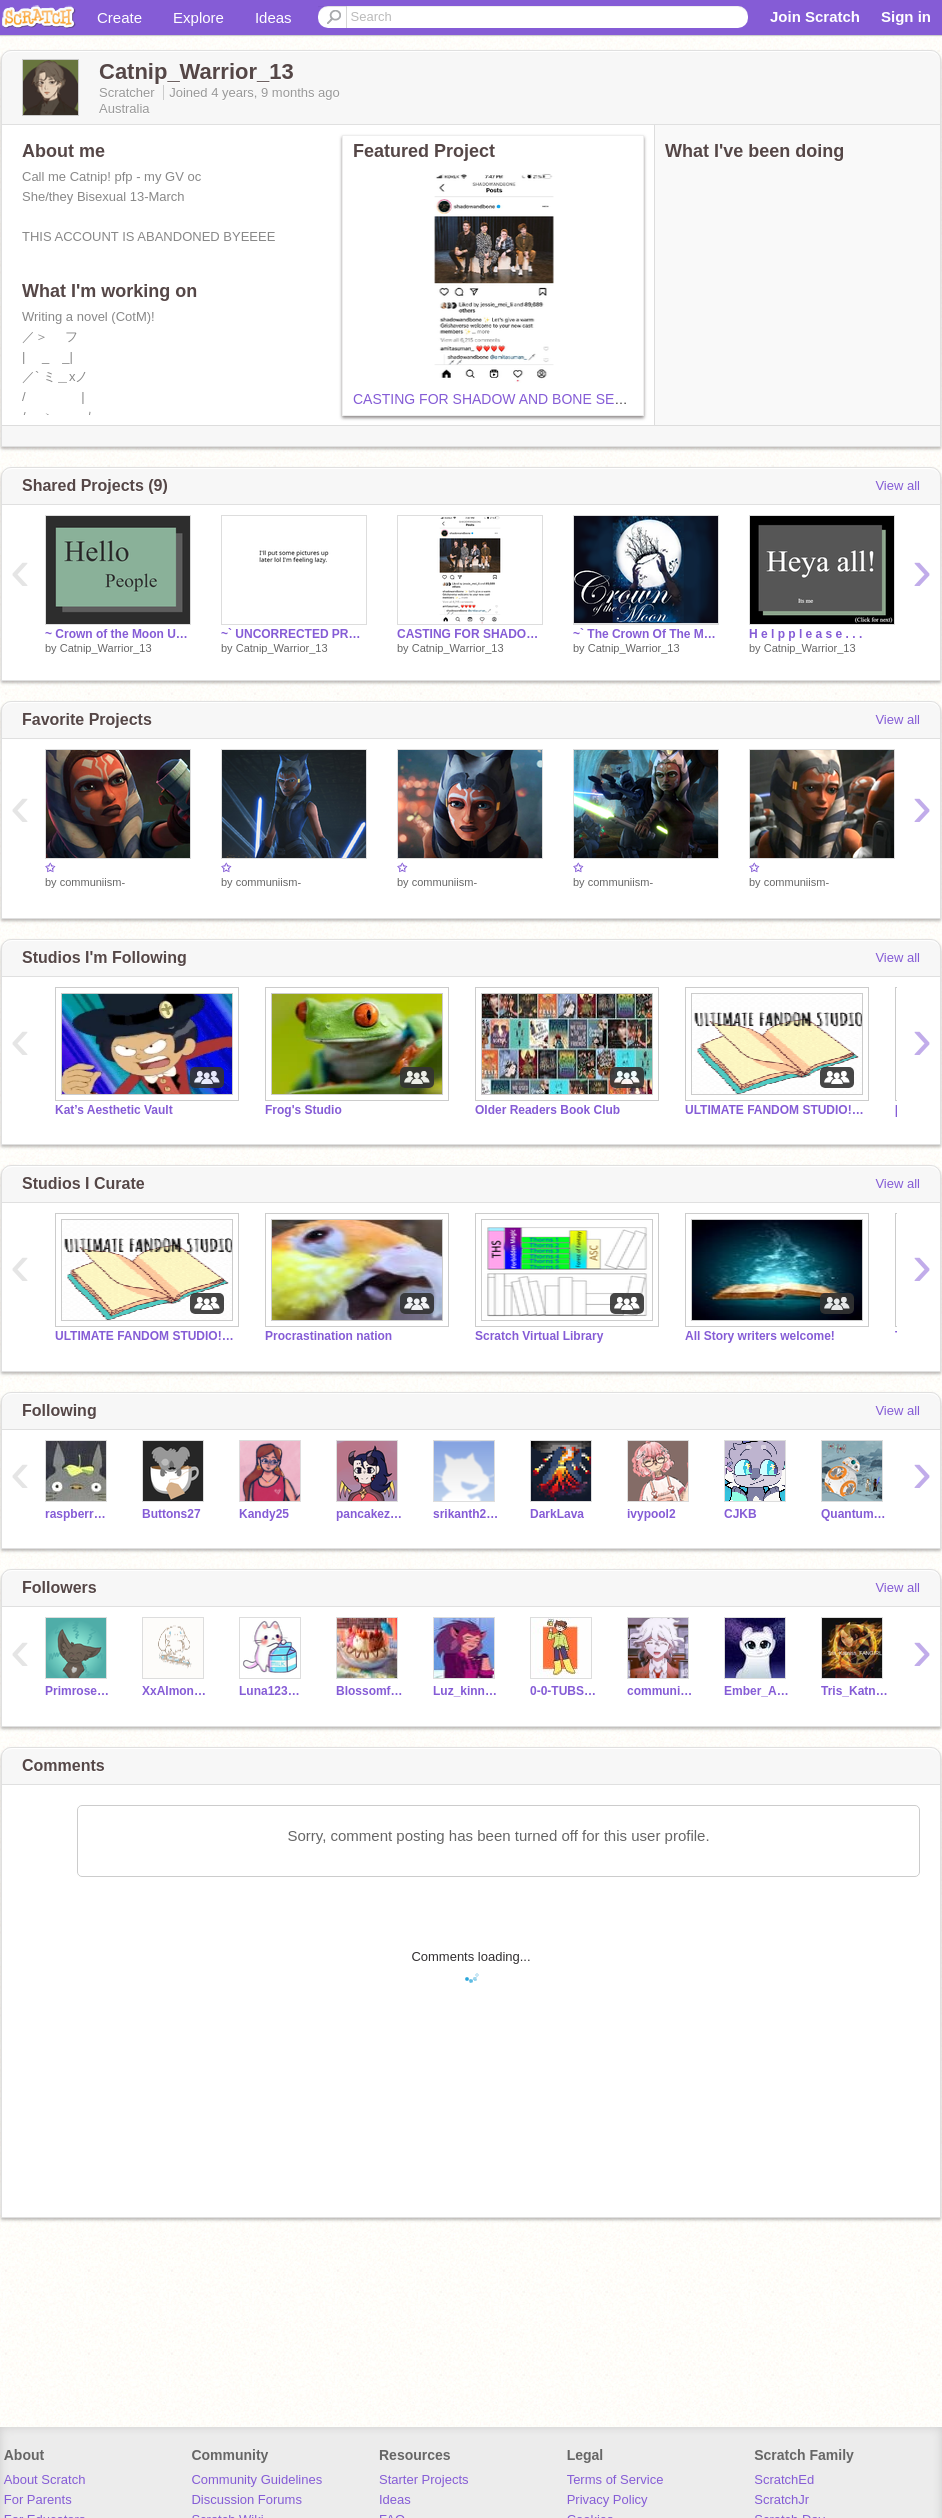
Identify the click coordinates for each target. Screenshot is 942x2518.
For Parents (38, 2499)
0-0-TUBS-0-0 (563, 1691)
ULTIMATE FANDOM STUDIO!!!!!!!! (775, 1110)
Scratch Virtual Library (539, 1336)
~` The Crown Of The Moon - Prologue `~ (646, 634)
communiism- (92, 882)
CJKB (740, 1514)
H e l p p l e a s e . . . (805, 634)
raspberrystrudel (78, 1514)
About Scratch (45, 2479)
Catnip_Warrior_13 (106, 648)
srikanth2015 (466, 1514)
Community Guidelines (256, 2479)
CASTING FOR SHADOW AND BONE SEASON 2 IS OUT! (536, 399)
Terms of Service (615, 2479)
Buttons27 (171, 1514)
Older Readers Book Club (547, 1110)
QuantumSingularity (854, 1514)
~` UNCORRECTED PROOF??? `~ (294, 634)
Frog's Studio (303, 1110)
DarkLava (557, 1514)
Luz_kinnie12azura (466, 1691)
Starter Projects (424, 2479)
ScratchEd (784, 2479)
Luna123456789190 (272, 1691)
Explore (198, 17)
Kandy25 (264, 1514)
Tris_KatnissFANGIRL (854, 1691)
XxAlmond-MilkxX (175, 1691)
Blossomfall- (369, 1691)
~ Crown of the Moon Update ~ (118, 634)
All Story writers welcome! (760, 1336)
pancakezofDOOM (369, 1514)
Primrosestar (78, 1691)
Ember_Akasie (757, 1691)
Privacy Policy (607, 2499)
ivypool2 (651, 1514)
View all (897, 485)
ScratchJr (781, 2499)
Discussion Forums (246, 2499)
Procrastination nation (328, 1336)
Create (119, 17)
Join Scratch (815, 16)
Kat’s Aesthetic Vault (114, 1110)
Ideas (273, 17)
